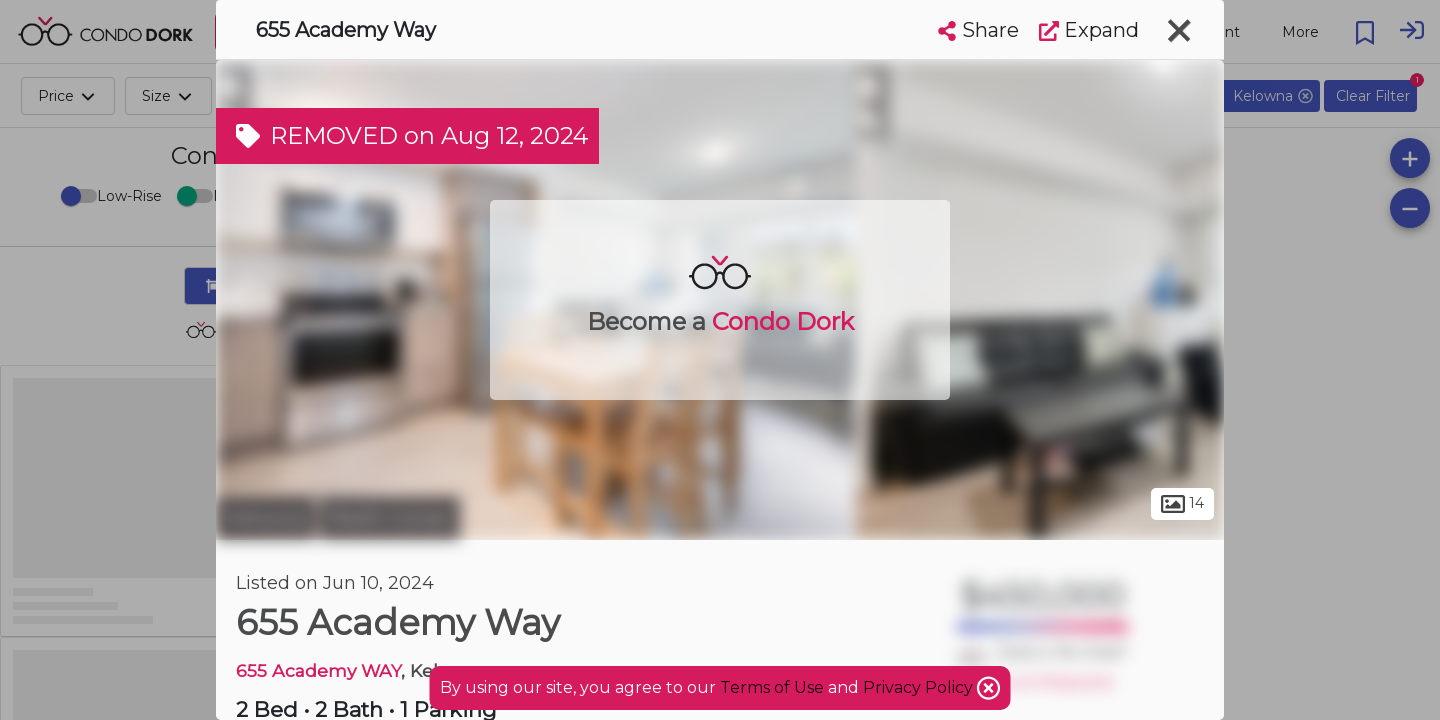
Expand (1089, 30)
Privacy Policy (920, 687)
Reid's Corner (390, 518)
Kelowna (265, 518)
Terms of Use (772, 687)
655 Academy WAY (318, 670)
